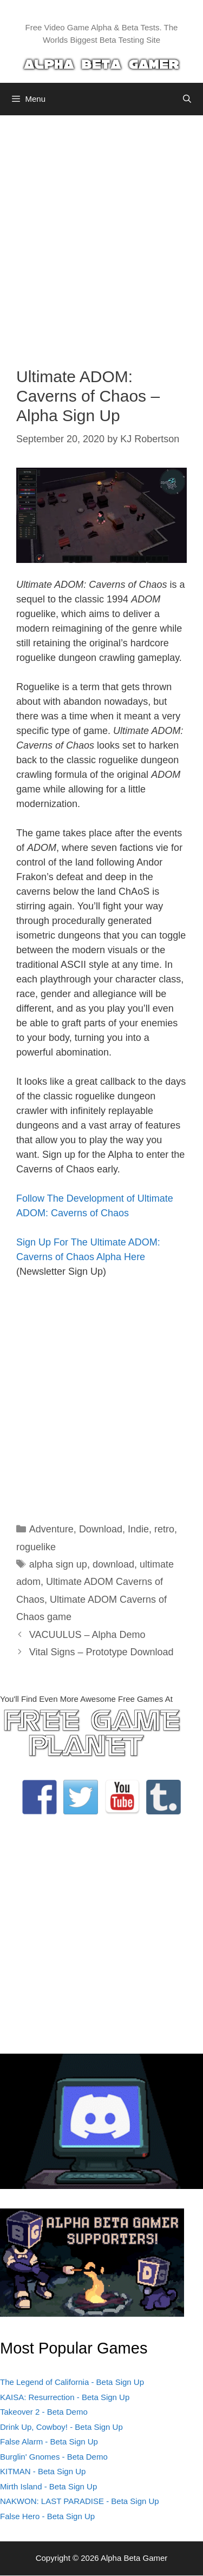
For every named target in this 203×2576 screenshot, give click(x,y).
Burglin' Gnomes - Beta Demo (54, 2456)
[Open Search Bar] (187, 99)
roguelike (36, 1547)
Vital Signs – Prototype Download (101, 1652)
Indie (138, 1529)
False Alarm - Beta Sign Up (49, 2441)
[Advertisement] (101, 233)
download (113, 1564)
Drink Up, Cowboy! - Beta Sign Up (61, 2426)
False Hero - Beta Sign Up (47, 2516)
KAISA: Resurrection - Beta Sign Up (64, 2397)
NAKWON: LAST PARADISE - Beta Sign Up (79, 2501)
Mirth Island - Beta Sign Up (48, 2486)
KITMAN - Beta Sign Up (43, 2471)
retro (164, 1529)
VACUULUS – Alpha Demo (87, 1634)
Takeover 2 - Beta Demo (44, 2411)
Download (100, 1529)
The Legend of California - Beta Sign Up (72, 2382)
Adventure (51, 1529)
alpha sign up (58, 1564)
